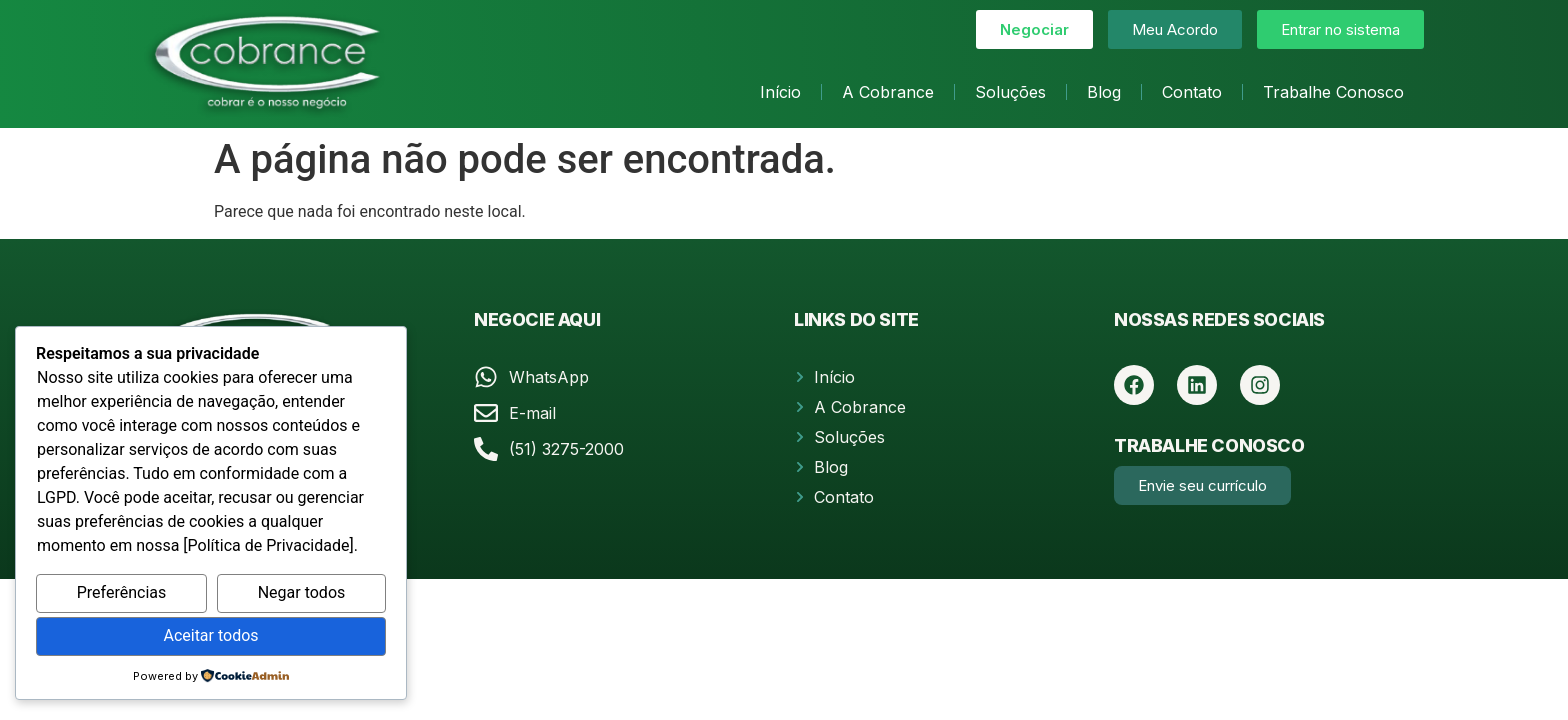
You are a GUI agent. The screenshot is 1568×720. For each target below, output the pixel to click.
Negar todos (302, 592)
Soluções (1010, 92)
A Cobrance (888, 92)
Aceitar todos (210, 635)
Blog (1104, 92)
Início (780, 92)
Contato (1192, 92)
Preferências (122, 592)
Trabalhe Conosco (1333, 92)
